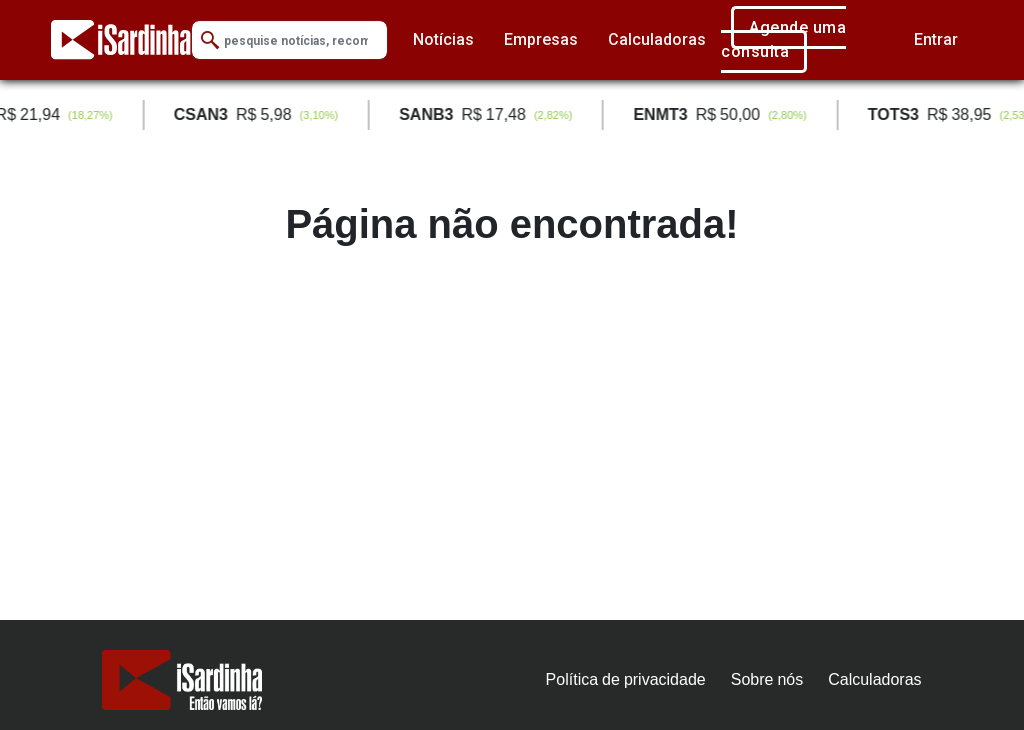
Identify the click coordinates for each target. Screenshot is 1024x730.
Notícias (443, 39)
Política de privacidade (626, 679)
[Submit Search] (210, 40)
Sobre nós (767, 679)
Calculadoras (657, 39)
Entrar (936, 39)
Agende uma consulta (783, 39)
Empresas (541, 39)
